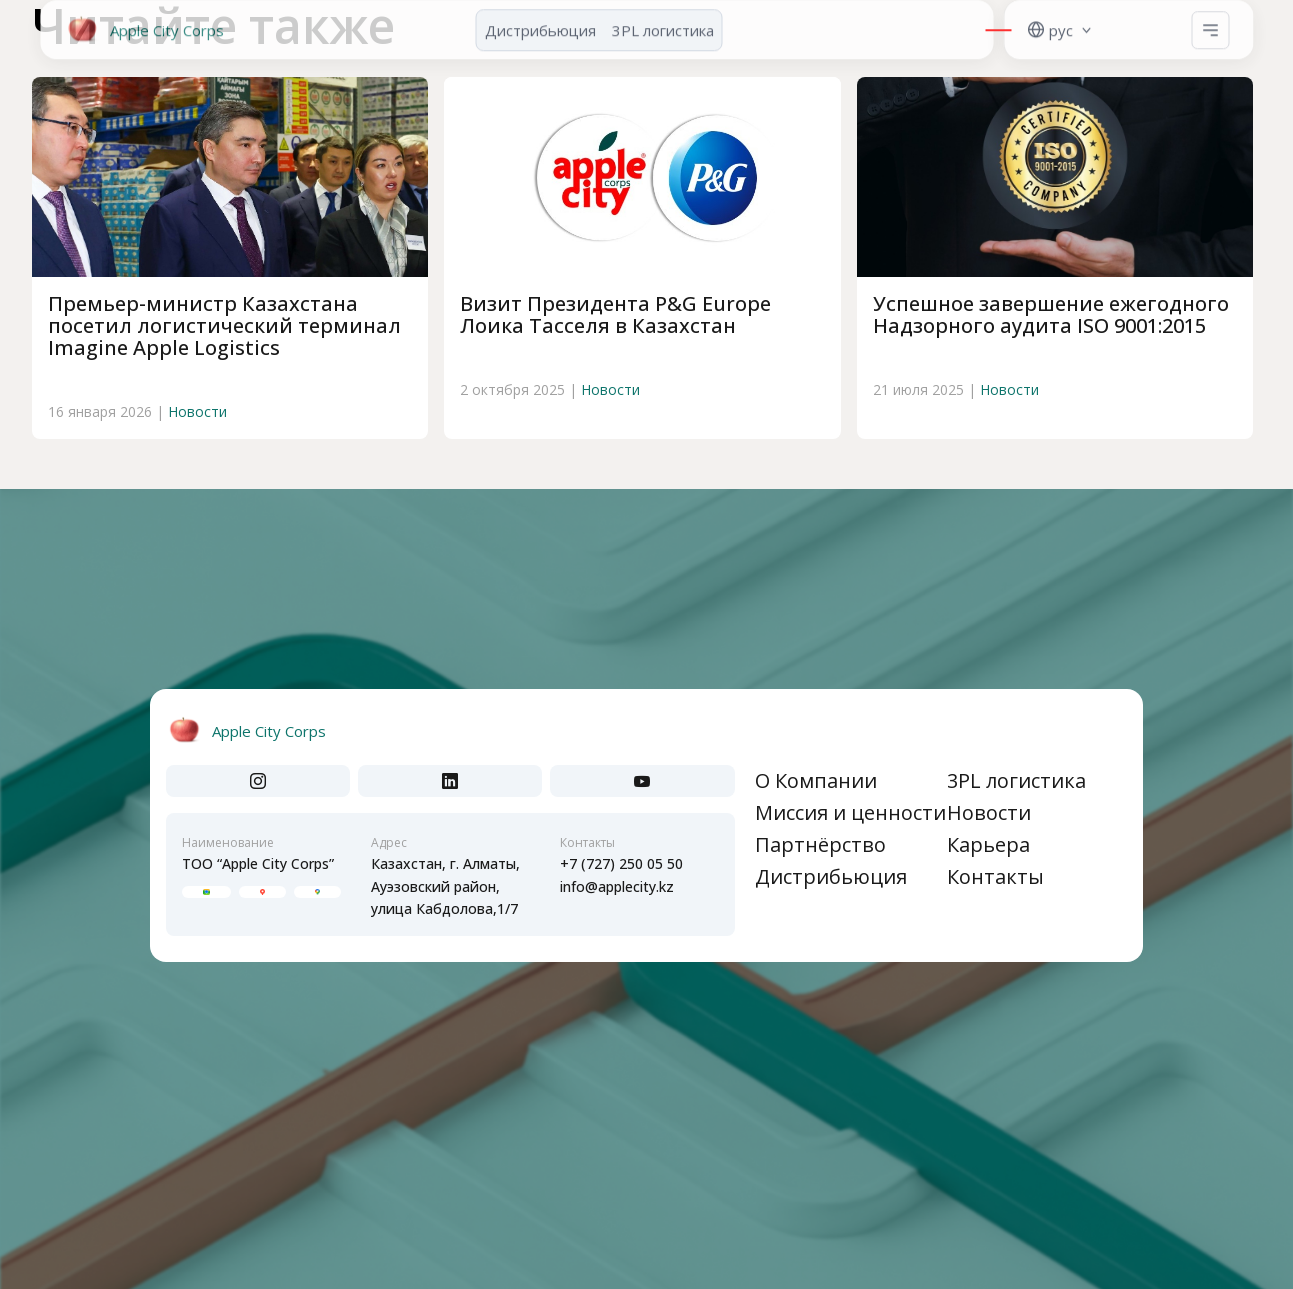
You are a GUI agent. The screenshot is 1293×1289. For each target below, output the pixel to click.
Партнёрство (820, 844)
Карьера (988, 844)
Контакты (995, 876)
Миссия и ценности (850, 812)
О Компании (816, 780)
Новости (197, 411)
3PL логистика (1016, 780)
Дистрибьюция (831, 876)
